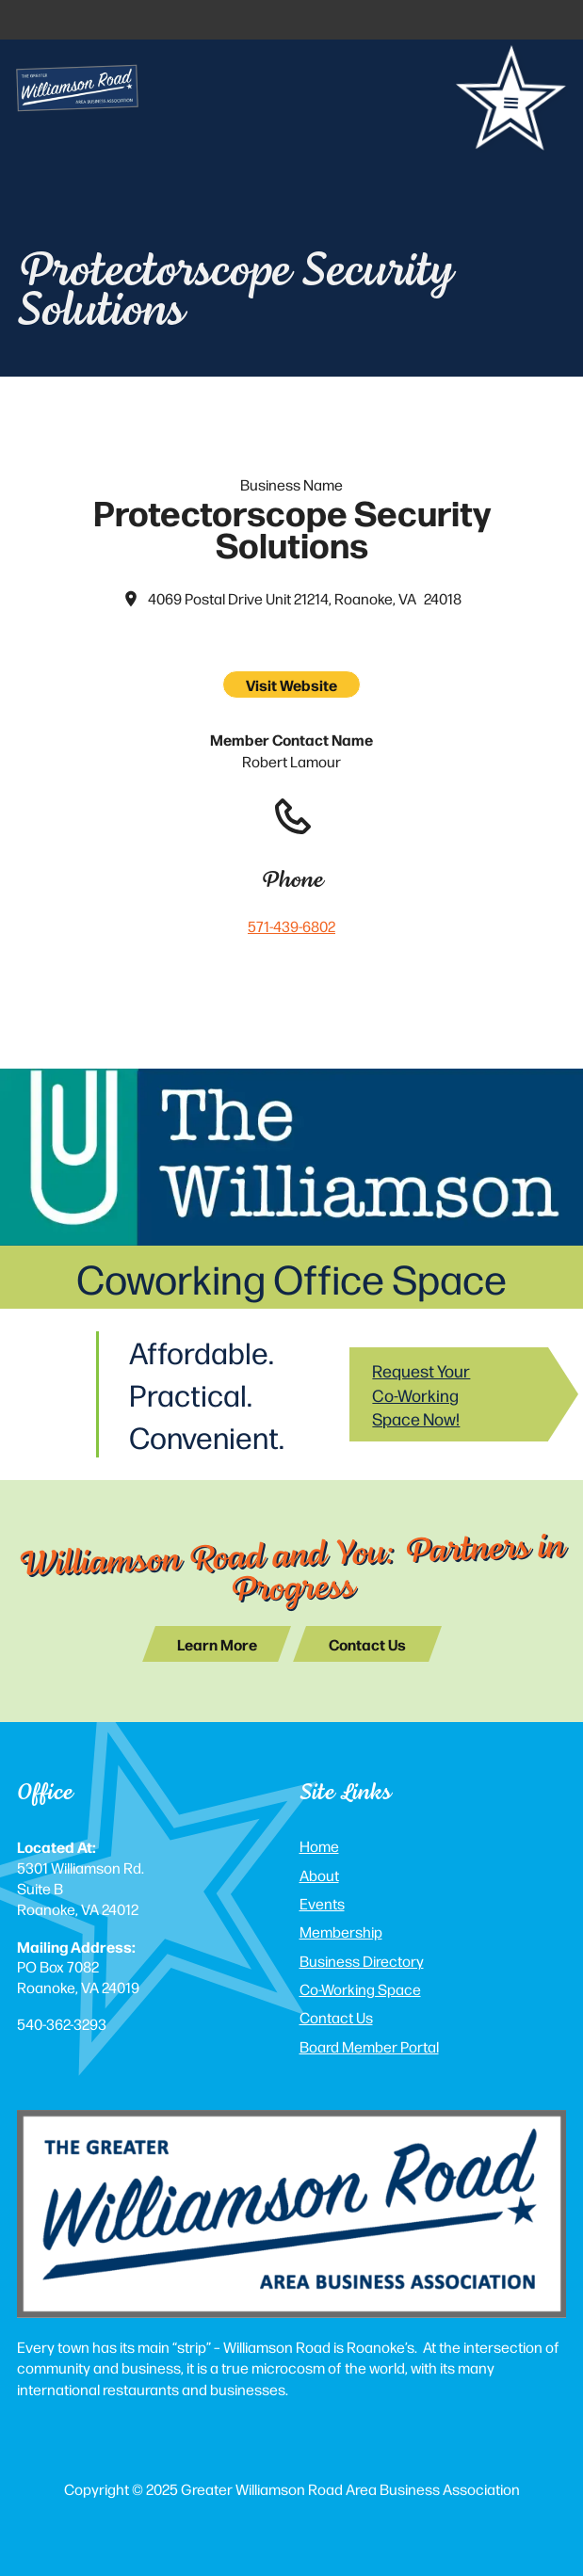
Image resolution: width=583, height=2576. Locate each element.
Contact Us (336, 2017)
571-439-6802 (291, 926)
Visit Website (291, 684)
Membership (341, 1931)
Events (322, 1903)
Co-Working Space (360, 1989)
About (319, 1875)
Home (319, 1846)
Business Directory (362, 1961)
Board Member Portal (369, 2046)
